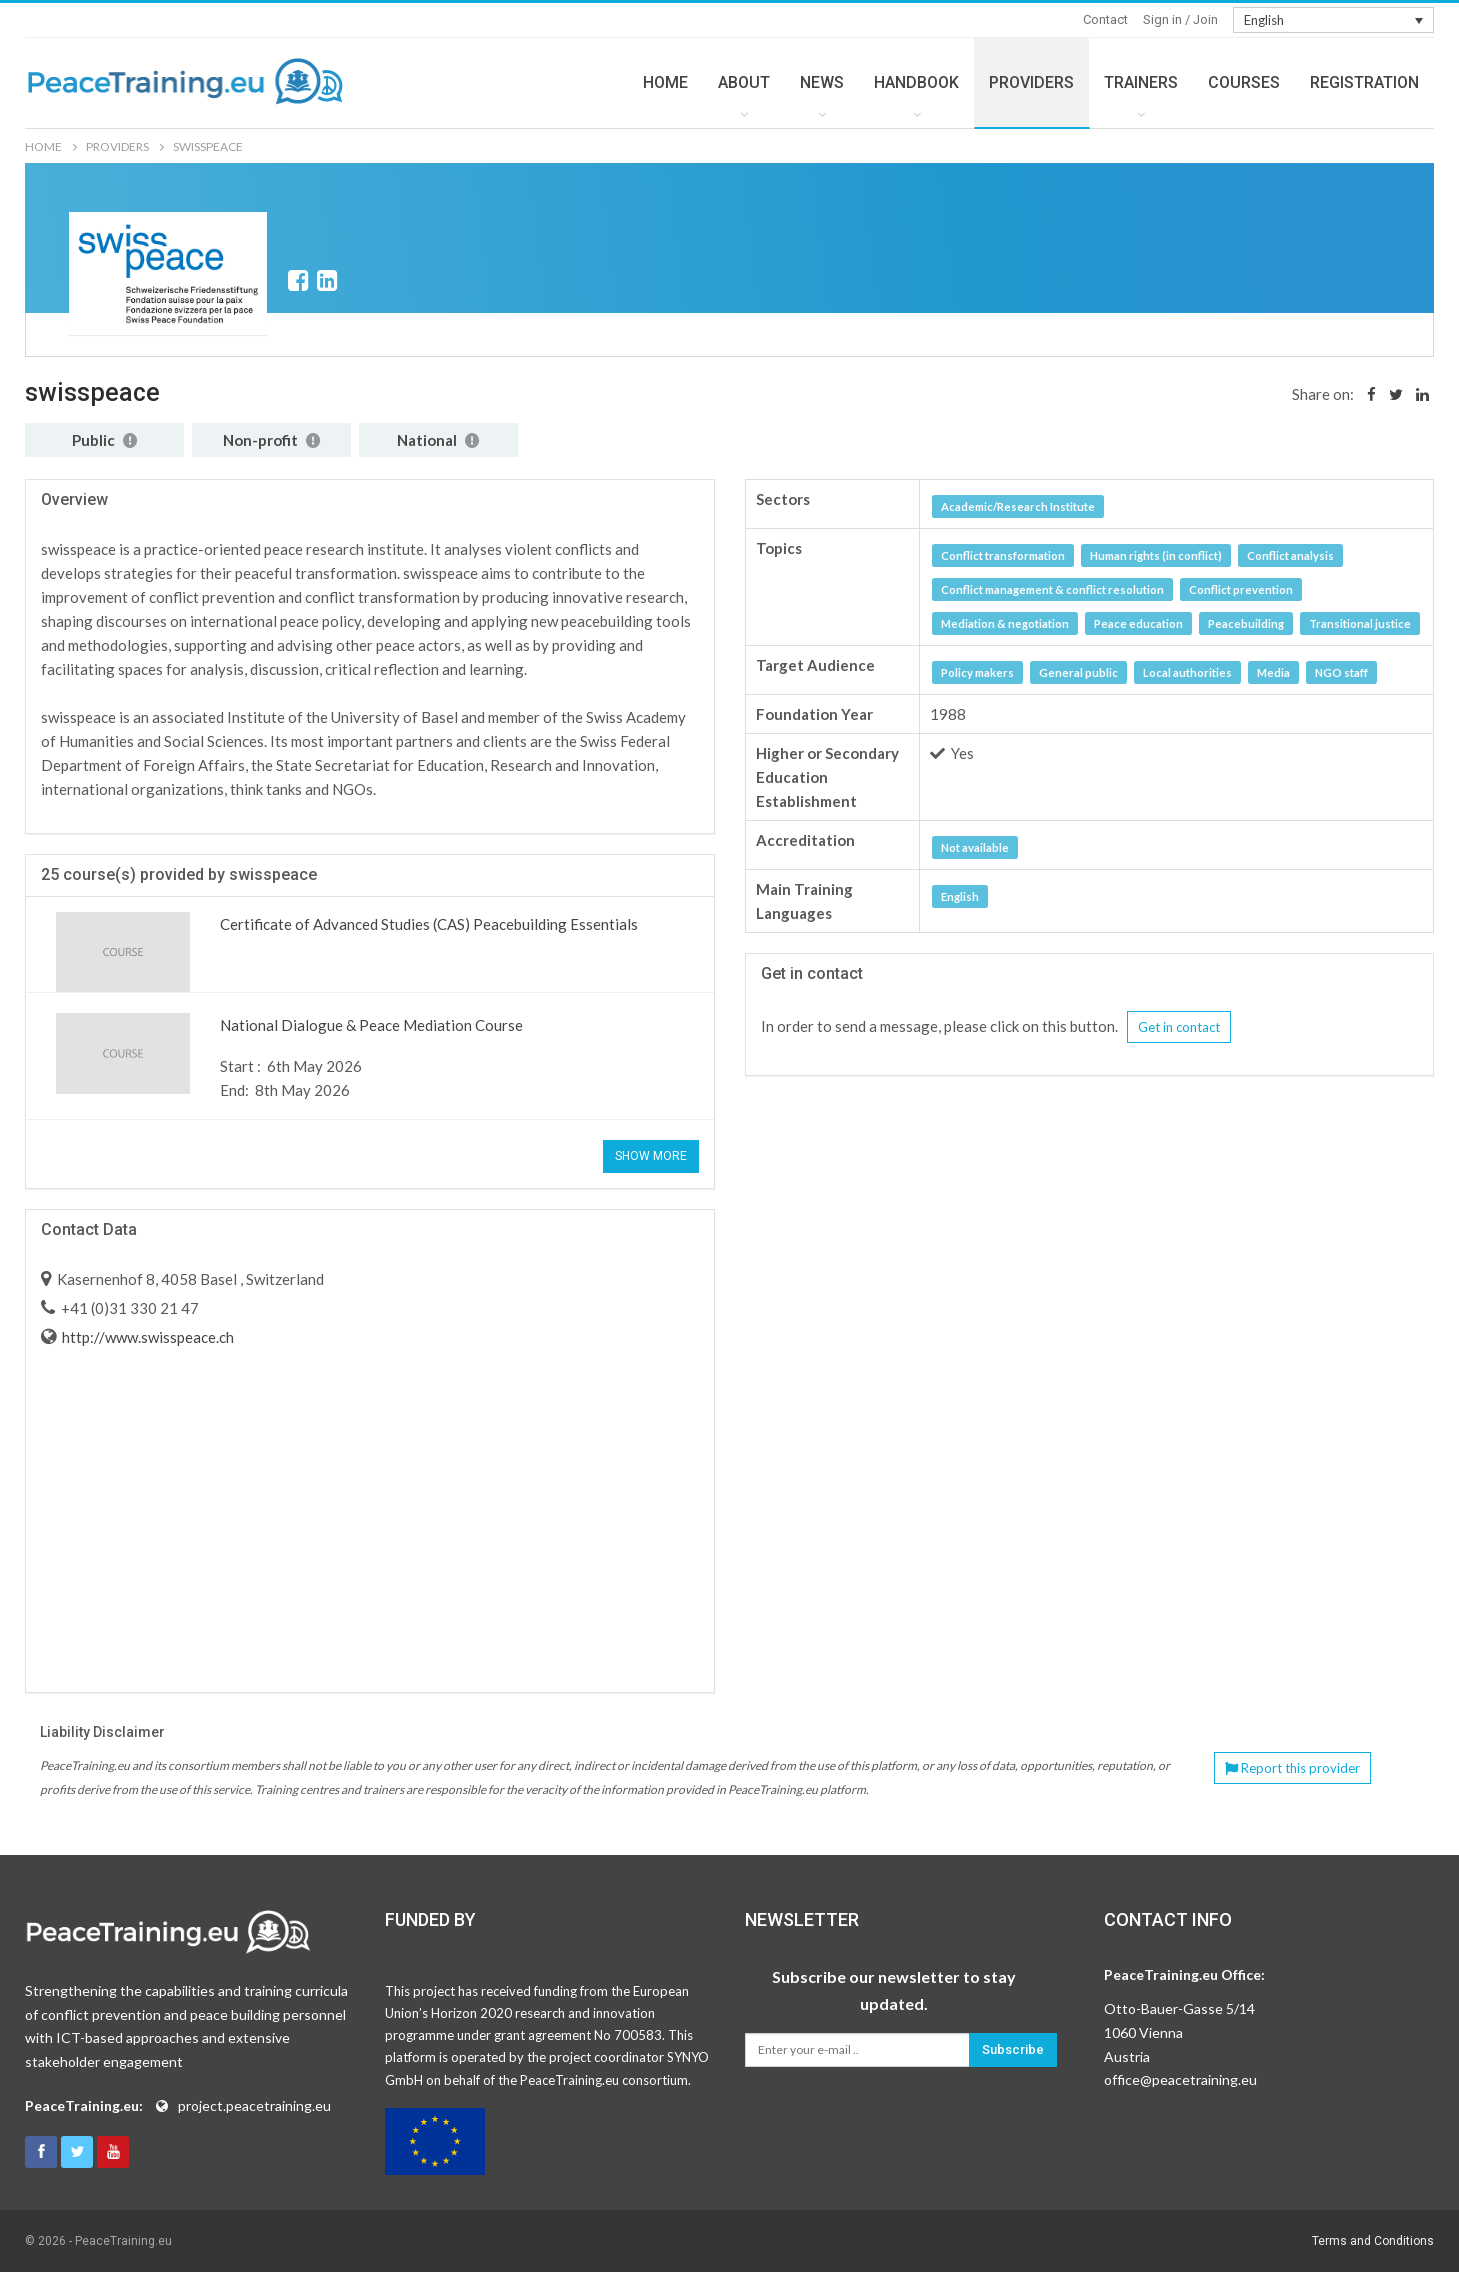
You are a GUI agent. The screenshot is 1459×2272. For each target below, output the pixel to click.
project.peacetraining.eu (254, 2105)
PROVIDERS (1031, 82)
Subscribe (1013, 2049)
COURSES (1244, 82)
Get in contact (1179, 1027)
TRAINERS (1141, 82)
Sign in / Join (1180, 19)
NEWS (822, 82)
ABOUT (744, 82)
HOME (665, 82)
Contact (1105, 19)
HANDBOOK (916, 82)
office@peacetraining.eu (1180, 2079)
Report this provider (1292, 1768)
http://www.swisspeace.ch (146, 1337)
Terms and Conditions (1373, 2241)
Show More (651, 1156)
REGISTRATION (1364, 82)
